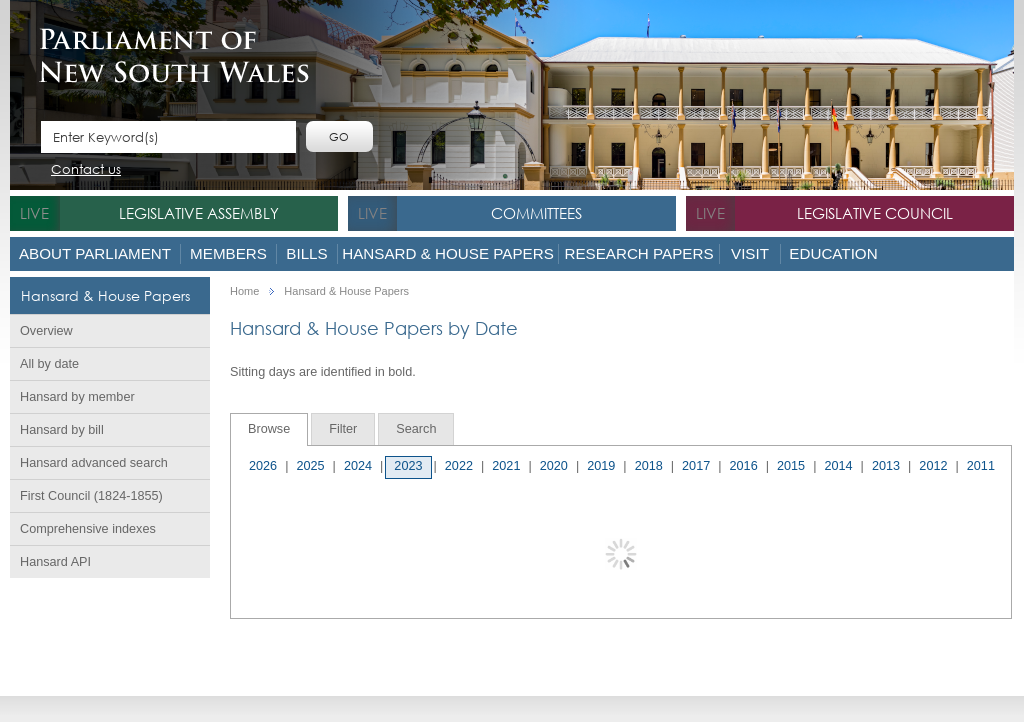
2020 (554, 466)
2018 (649, 466)
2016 (744, 466)
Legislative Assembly (199, 213)
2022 (459, 466)
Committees (536, 213)
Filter (343, 429)
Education (833, 253)
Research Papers (638, 253)
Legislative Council (875, 213)
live (34, 213)
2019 (601, 466)
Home (244, 291)
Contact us (86, 170)
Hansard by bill (62, 430)
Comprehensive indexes (88, 529)
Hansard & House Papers (448, 253)
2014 (838, 466)
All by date (49, 364)
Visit (750, 253)
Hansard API (55, 562)
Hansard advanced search (94, 463)
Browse (269, 429)
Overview (46, 331)
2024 (358, 466)
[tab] (269, 429)
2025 (310, 466)
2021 (506, 466)
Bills (306, 253)
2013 (886, 466)
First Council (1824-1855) (91, 496)
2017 (696, 466)
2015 (791, 466)
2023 (408, 466)
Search (416, 429)
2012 (933, 466)
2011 (981, 466)
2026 (263, 466)
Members (228, 253)
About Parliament (95, 253)
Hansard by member (77, 397)
